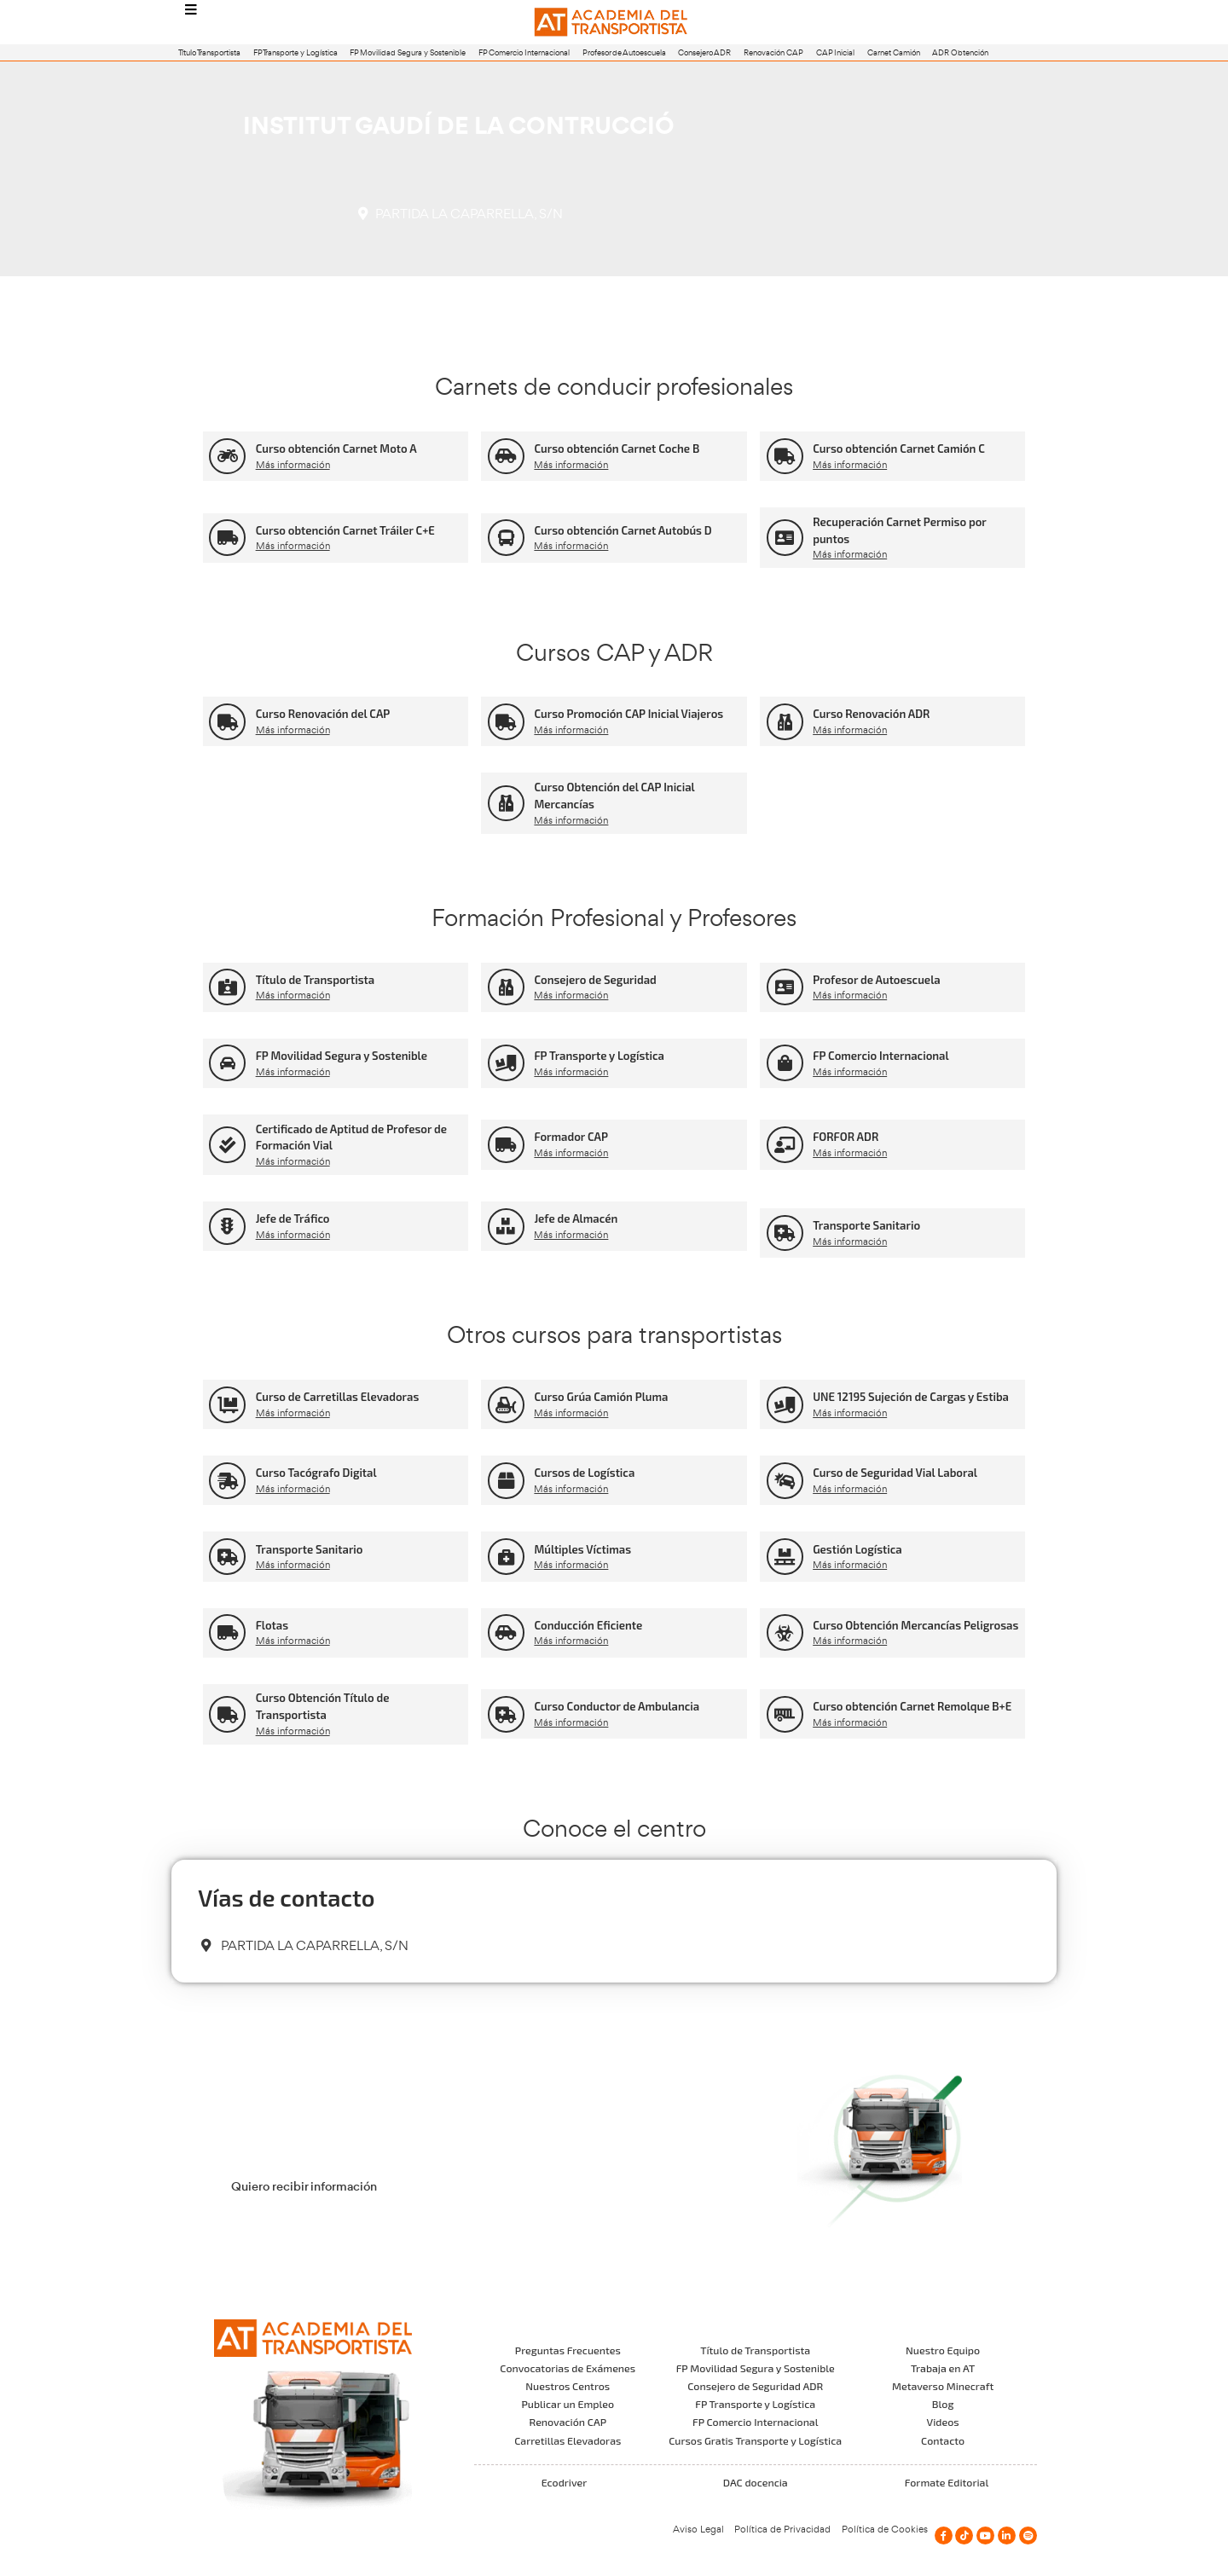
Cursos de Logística (584, 1472)
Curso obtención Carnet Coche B (616, 448)
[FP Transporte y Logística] (506, 1063)
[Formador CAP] (506, 1144)
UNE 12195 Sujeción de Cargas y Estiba (911, 1397)
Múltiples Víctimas (582, 1549)
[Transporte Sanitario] (785, 1233)
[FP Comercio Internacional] (785, 1063)
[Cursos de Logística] (506, 1480)
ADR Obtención (960, 52)
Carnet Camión (893, 52)
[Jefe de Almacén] (506, 1226)
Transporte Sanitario (866, 1225)
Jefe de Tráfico (293, 1218)
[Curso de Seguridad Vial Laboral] (785, 1480)
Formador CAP (571, 1136)
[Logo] (614, 22)
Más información (293, 465)
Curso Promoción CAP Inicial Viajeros (628, 714)
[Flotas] (227, 1632)
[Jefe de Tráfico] (227, 1226)
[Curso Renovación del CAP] (227, 721)
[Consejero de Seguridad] (506, 987)
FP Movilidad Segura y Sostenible (408, 52)
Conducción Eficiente (588, 1625)
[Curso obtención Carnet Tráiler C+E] (227, 537)
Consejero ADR (704, 52)
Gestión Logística (857, 1549)
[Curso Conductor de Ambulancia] (506, 1714)
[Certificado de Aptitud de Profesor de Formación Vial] (227, 1144)
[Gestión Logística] (785, 1556)
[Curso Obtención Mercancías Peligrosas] (785, 1632)
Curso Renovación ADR (871, 714)
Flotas (272, 1625)
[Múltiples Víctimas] (506, 1556)
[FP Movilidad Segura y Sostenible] (227, 1063)
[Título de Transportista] (227, 987)
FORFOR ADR (845, 1136)
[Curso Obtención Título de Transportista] (227, 1714)
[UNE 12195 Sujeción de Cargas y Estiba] (785, 1404)
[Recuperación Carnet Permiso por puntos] (785, 537)
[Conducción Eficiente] (506, 1632)
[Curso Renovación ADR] (785, 721)
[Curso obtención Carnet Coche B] (506, 456)
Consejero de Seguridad (595, 980)
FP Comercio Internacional (524, 52)
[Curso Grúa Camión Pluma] (506, 1404)
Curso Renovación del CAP (323, 714)
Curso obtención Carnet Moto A (336, 448)
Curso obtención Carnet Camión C (899, 448)
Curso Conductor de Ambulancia (616, 1706)
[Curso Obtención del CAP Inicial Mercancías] (506, 803)
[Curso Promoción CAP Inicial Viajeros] (506, 721)
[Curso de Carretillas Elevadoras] (227, 1404)
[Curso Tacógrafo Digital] (227, 1480)
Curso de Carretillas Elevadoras (338, 1397)
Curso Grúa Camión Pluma (601, 1397)
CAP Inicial (835, 52)
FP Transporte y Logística (295, 52)
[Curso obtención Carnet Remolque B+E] (785, 1714)
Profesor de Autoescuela (624, 52)
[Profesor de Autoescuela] (785, 987)
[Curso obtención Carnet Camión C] (785, 456)
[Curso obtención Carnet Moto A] (227, 456)
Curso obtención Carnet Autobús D (622, 530)
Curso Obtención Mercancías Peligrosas (915, 1625)
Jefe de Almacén (575, 1218)
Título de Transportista (315, 980)
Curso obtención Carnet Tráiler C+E (345, 530)
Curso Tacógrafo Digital (316, 1472)
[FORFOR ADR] (785, 1144)
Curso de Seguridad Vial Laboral (895, 1472)
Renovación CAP (773, 52)
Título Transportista (209, 52)
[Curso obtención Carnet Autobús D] (506, 537)
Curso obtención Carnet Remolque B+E (912, 1706)
